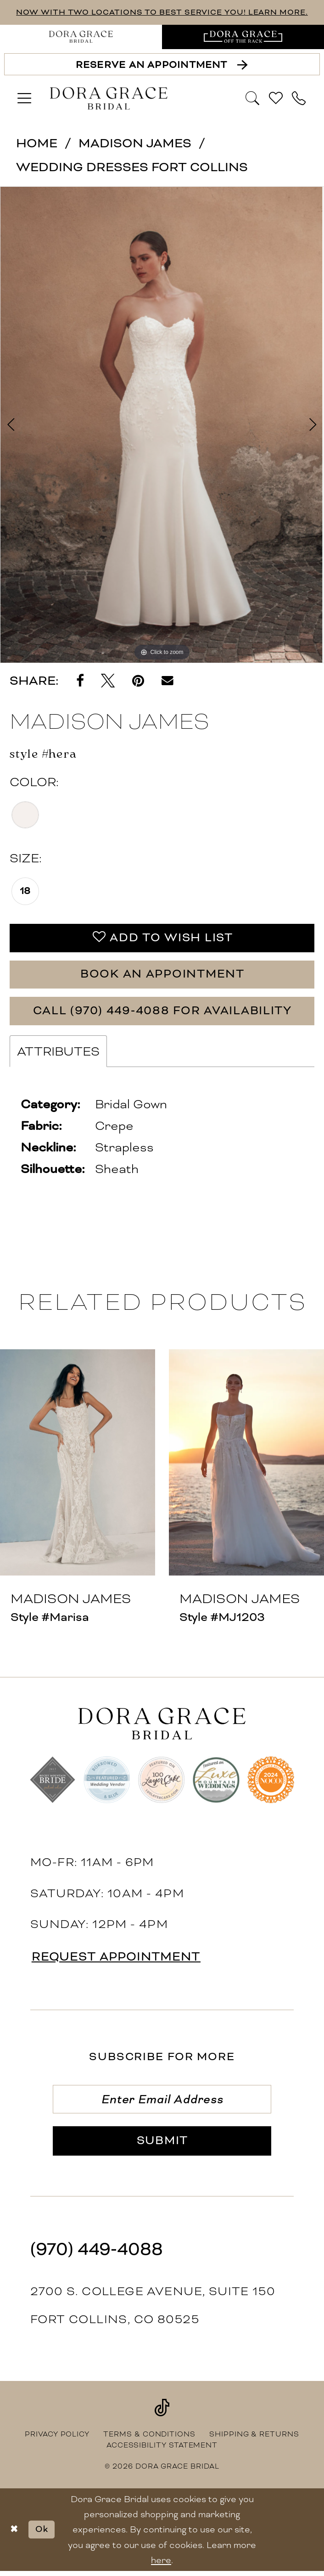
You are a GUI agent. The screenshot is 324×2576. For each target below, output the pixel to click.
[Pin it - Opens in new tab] (138, 681)
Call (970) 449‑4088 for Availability (162, 1013)
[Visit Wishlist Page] (276, 98)
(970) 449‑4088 (96, 2253)
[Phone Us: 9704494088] (299, 98)
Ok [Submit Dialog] (43, 2534)
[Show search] (253, 97)
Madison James (134, 143)
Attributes (58, 1054)
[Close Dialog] (14, 2534)
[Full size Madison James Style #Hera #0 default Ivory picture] (162, 425)
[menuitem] (81, 37)
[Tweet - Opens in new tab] (108, 681)
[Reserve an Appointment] (161, 64)
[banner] (109, 99)
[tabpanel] (162, 425)
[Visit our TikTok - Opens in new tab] (162, 2412)
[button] (24, 98)
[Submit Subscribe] (162, 2145)
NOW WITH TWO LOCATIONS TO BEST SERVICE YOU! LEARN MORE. (162, 12)
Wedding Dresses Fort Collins (132, 167)
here (161, 2564)
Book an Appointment (162, 975)
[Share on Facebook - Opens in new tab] (80, 681)
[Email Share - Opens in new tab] (167, 681)
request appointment (119, 1959)
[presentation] (77, 1465)
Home (36, 143)
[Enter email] (162, 2102)
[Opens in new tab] (243, 37)
